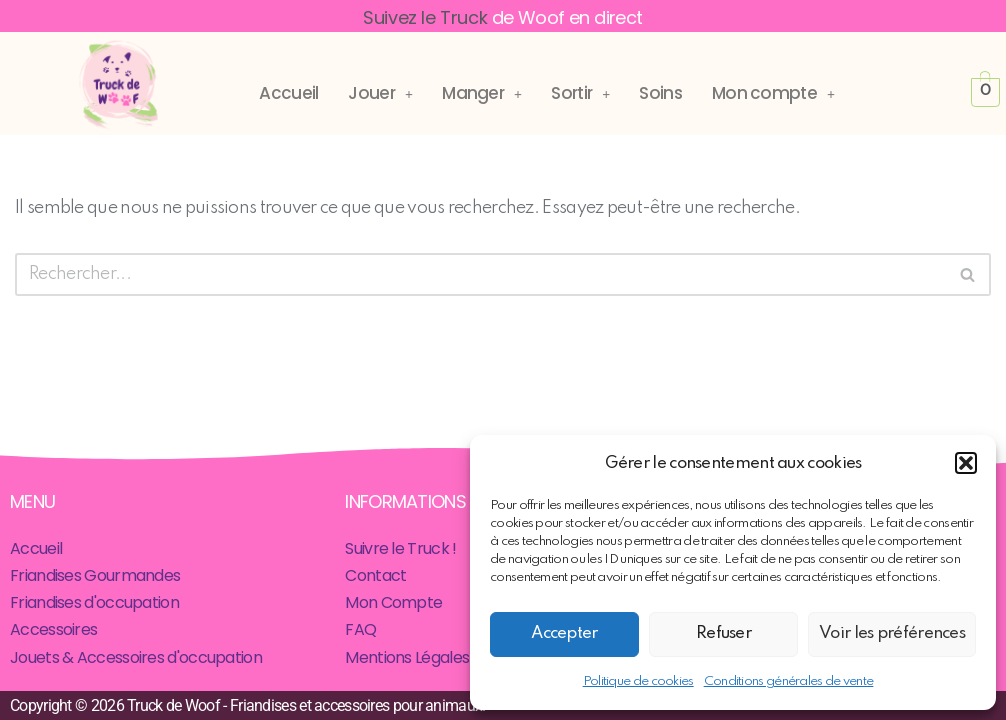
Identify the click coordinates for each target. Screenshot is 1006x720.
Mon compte (773, 93)
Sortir (580, 93)
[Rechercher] (480, 274)
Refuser (723, 633)
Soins (660, 93)
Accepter (564, 633)
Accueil (288, 93)
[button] (966, 463)
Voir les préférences (892, 633)
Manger (481, 93)
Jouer (380, 93)
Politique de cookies (638, 681)
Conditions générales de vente (789, 681)
